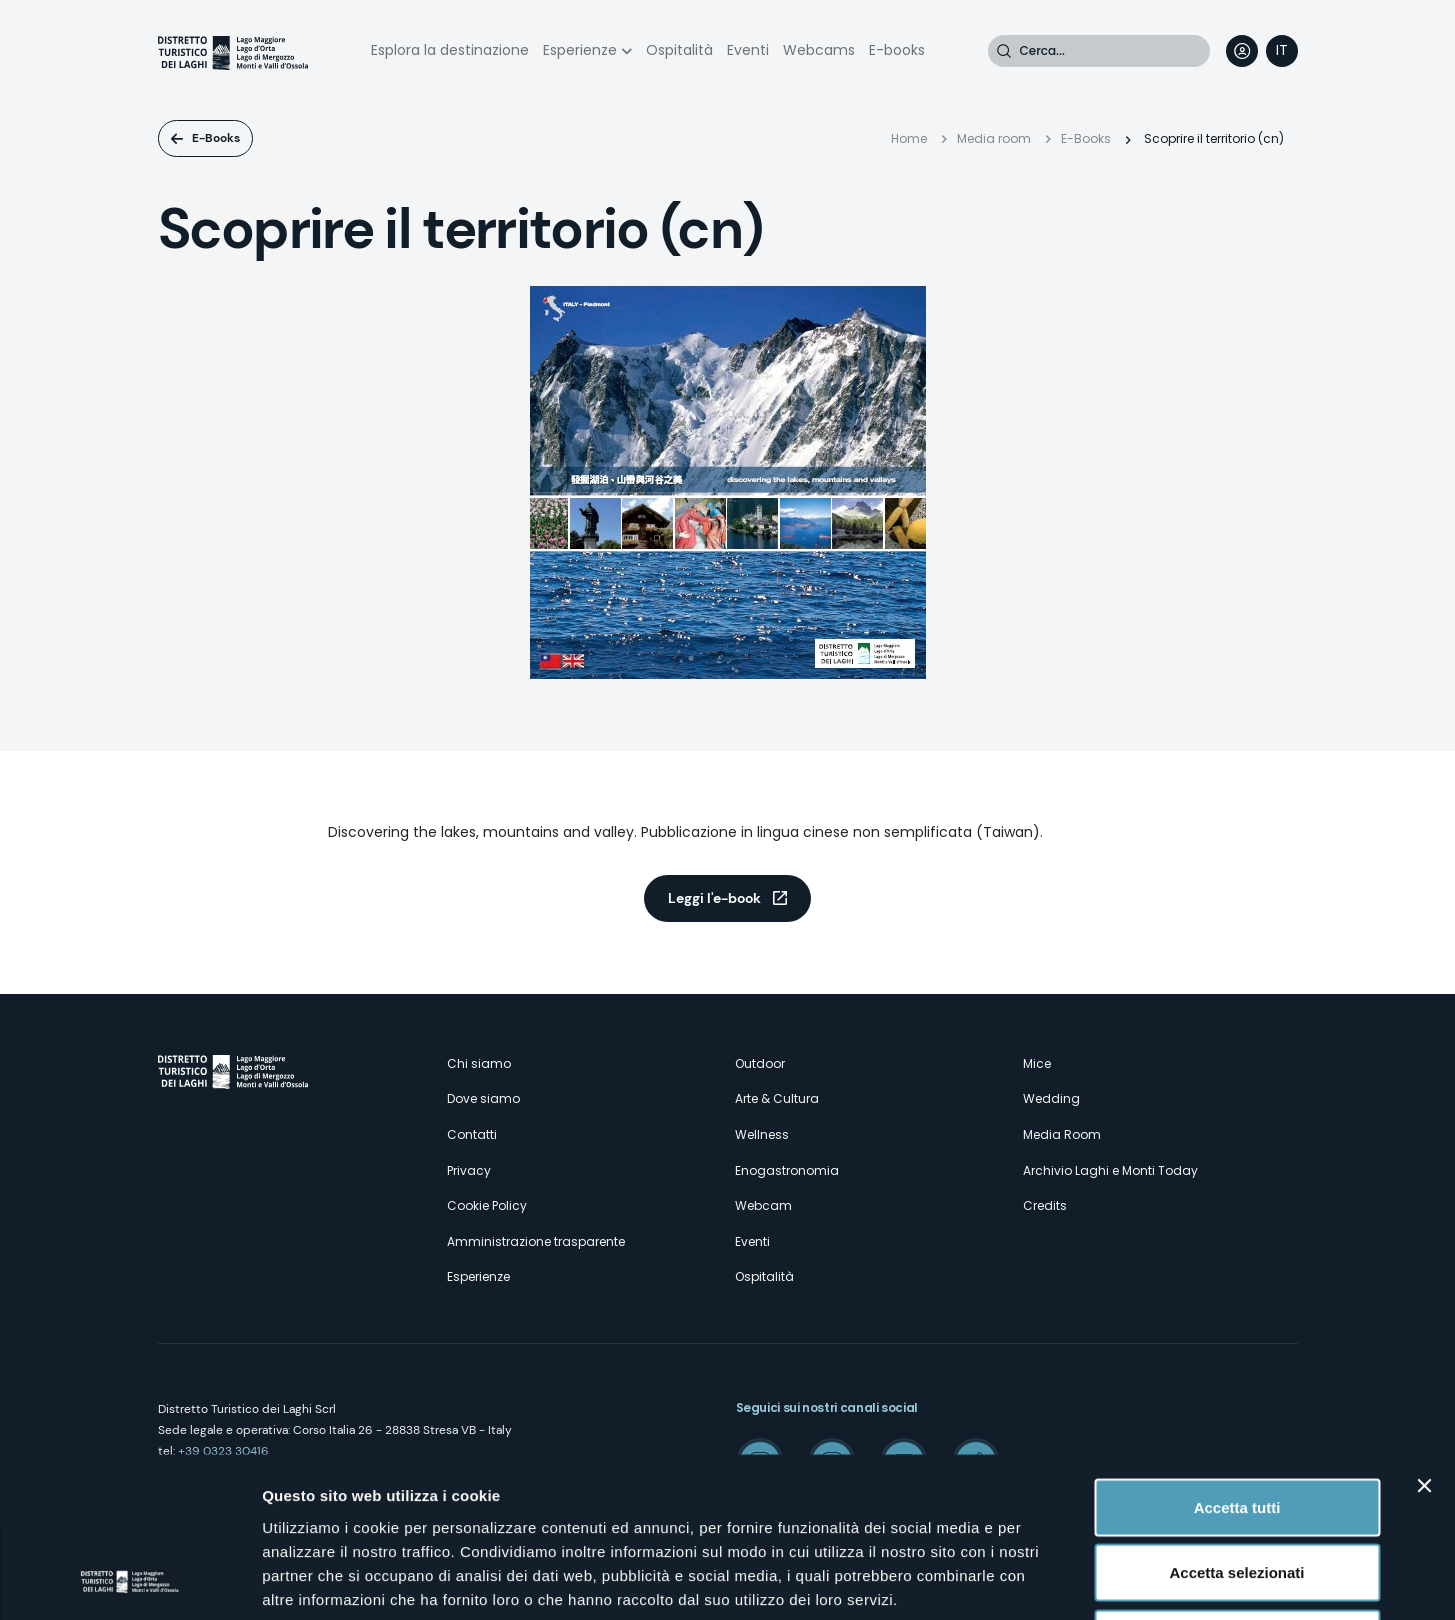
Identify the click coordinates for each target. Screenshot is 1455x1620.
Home (909, 138)
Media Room (1062, 1134)
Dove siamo (483, 1098)
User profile (1242, 51)
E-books (897, 50)
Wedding (1051, 1098)
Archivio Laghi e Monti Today (1110, 1170)
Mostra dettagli (1052, 1580)
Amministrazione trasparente (536, 1241)
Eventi (748, 50)
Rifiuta (1237, 1488)
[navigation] (1282, 51)
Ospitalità (679, 50)
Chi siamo (479, 1063)
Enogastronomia (787, 1170)
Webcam (763, 1205)
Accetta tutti (1237, 1357)
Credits (1045, 1205)
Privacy (469, 1170)
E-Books (216, 138)
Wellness (762, 1134)
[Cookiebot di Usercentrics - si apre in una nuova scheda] (129, 1581)
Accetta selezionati (1236, 1423)
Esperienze (580, 50)
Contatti (472, 1134)
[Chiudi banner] (1424, 1336)
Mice (1037, 1063)
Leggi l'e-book (714, 898)
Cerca (1004, 51)
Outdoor (760, 1063)
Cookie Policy (487, 1205)
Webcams (819, 50)
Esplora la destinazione (450, 50)
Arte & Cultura (777, 1098)
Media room (994, 138)
